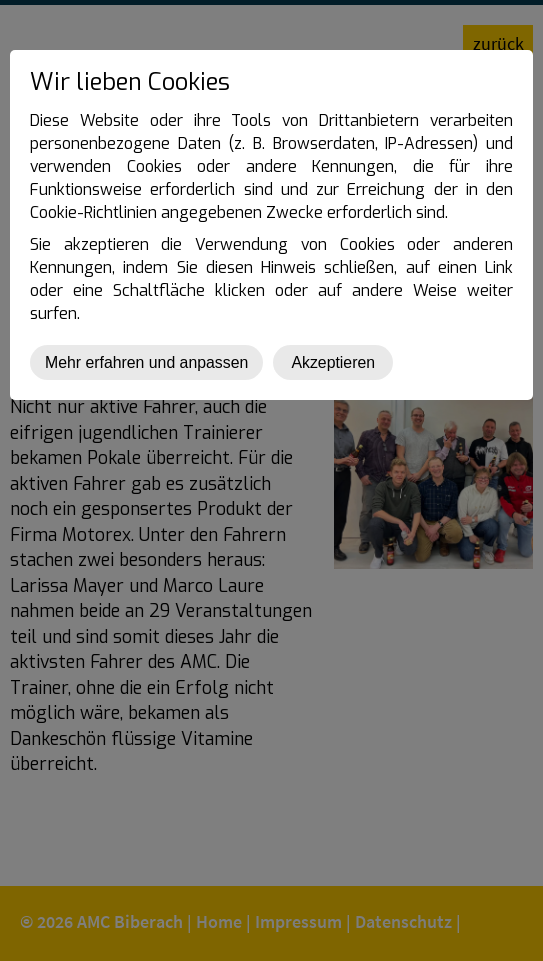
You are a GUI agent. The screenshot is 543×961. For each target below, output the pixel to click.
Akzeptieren (333, 362)
